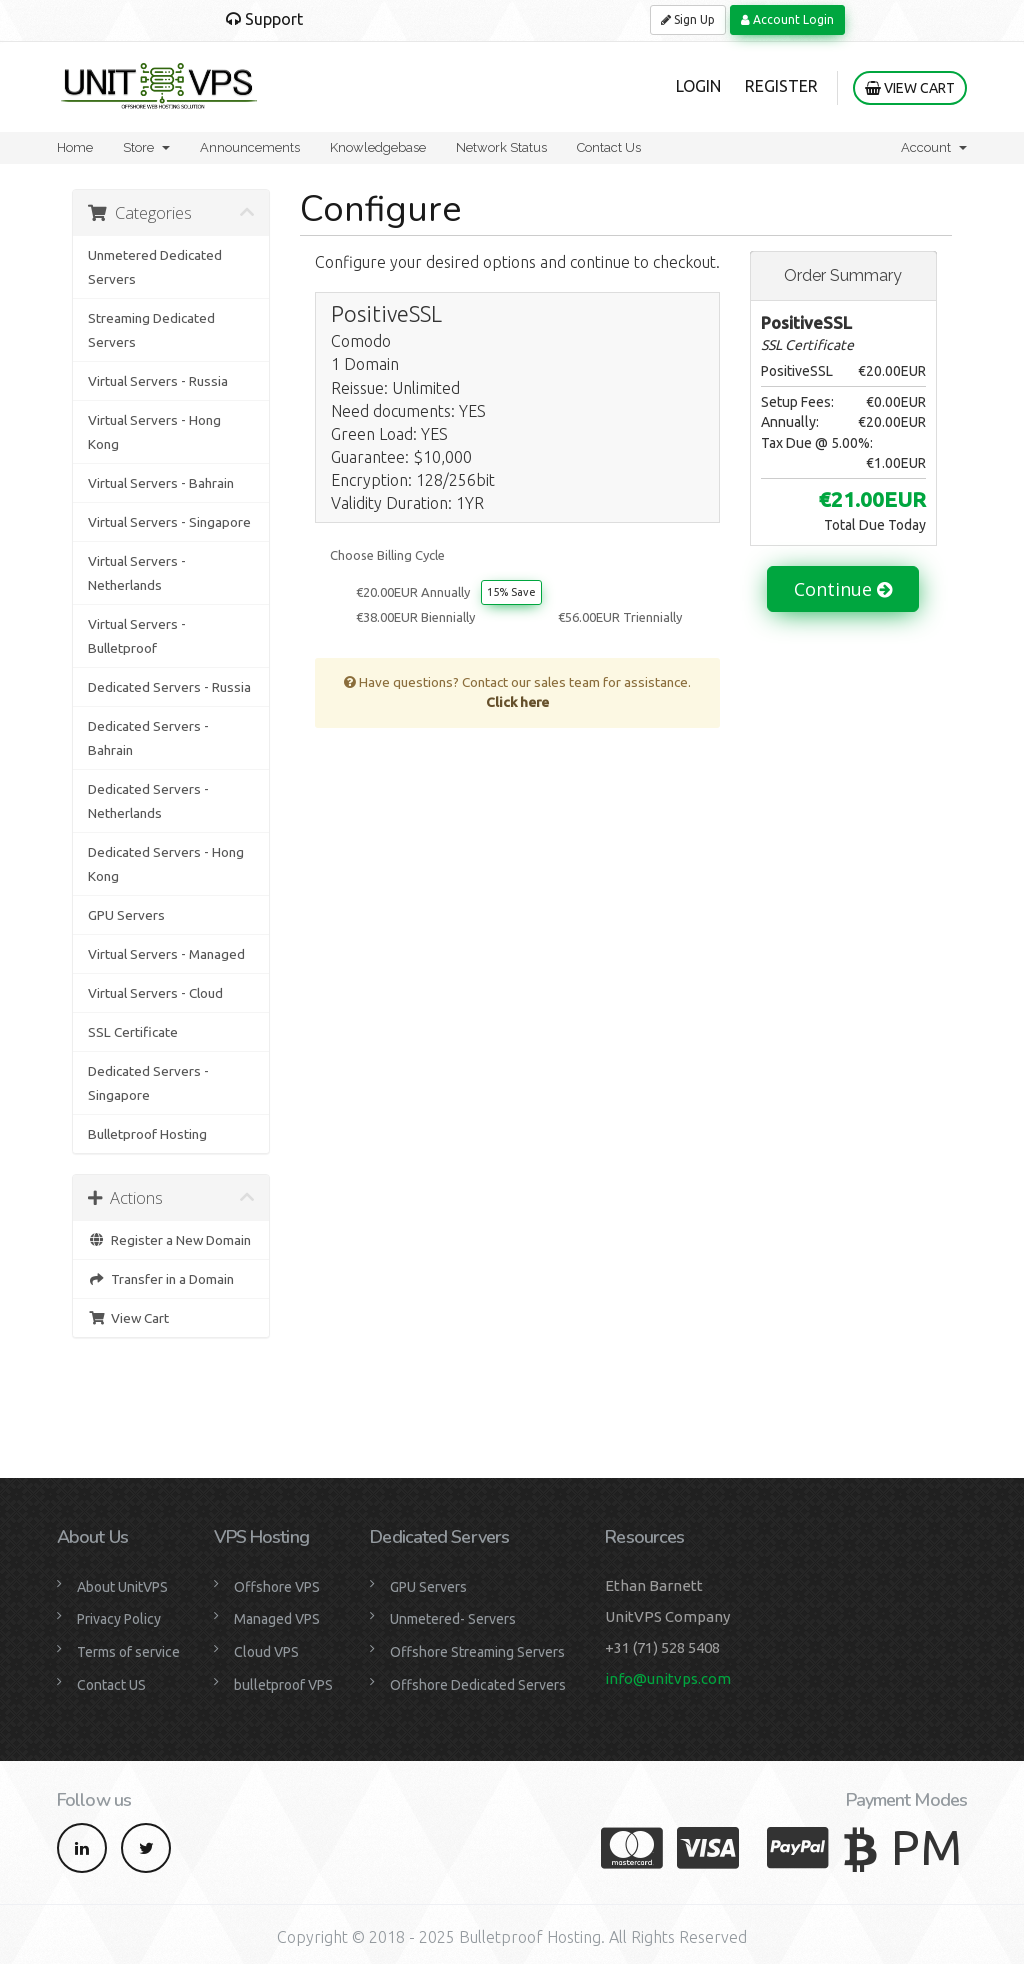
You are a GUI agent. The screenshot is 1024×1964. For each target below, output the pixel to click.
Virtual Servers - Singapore (169, 522)
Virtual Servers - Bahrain (161, 483)
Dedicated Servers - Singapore (148, 1083)
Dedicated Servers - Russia (169, 687)
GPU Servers (126, 915)
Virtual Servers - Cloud (155, 993)
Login (698, 86)
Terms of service (128, 1652)
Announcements (250, 147)
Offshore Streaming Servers (477, 1652)
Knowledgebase (378, 147)
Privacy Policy (119, 1619)
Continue (843, 589)
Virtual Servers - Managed (166, 954)
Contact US (111, 1685)
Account (934, 147)
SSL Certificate (133, 1032)
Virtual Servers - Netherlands (137, 573)
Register (781, 86)
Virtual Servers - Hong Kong (154, 432)
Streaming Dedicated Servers (151, 330)
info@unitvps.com (668, 1678)
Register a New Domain (169, 1240)
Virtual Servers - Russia (158, 381)
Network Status (501, 147)
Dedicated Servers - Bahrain (148, 738)
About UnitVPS (122, 1587)
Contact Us (609, 147)
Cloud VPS (266, 1652)
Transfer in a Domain (161, 1279)
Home (75, 147)
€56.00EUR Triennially (620, 617)
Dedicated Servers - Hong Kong (166, 864)
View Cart (910, 88)
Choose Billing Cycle (387, 555)
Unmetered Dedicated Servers (155, 267)
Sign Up (688, 19)
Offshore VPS (277, 1587)
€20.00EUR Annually (413, 592)
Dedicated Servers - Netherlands (148, 801)
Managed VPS (277, 1619)
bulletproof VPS (283, 1685)
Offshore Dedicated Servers (478, 1685)
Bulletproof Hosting (147, 1134)
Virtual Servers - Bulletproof (137, 636)
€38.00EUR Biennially (415, 617)
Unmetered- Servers (453, 1619)
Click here (517, 702)
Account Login (787, 19)
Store (146, 147)
